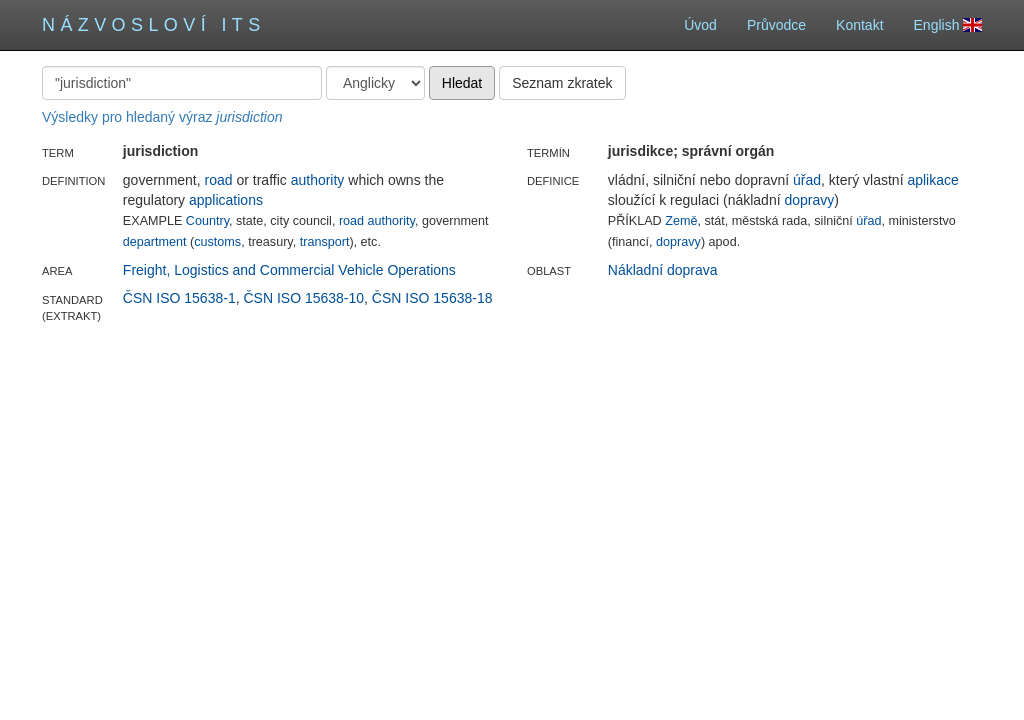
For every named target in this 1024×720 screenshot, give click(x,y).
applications (226, 200)
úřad (807, 180)
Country (207, 221)
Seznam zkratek (562, 83)
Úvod (700, 25)
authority (318, 180)
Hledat (462, 83)
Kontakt (859, 25)
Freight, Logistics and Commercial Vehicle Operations (289, 270)
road (219, 180)
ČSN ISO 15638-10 (303, 298)
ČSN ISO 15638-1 (179, 298)
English (948, 25)
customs (217, 242)
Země (681, 221)
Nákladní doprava (663, 270)
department (155, 242)
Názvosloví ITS (154, 25)
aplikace (932, 180)
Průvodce (776, 25)
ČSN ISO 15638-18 (432, 298)
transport (325, 242)
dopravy (809, 200)
